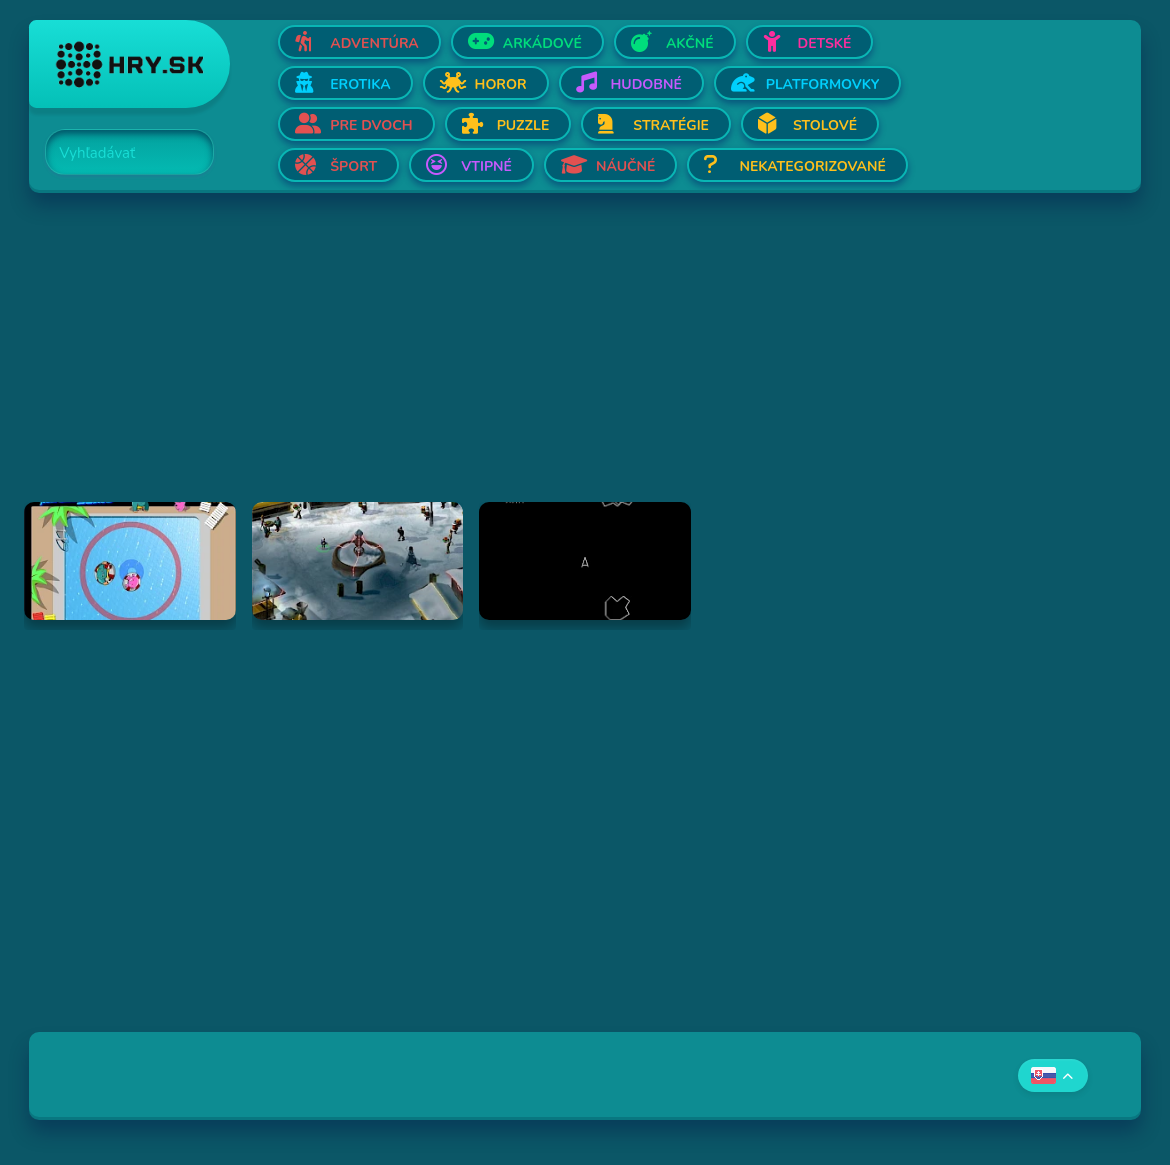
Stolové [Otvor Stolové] (825, 125)
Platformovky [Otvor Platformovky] (823, 84)
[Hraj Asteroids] (585, 561)
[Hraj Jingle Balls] (358, 561)
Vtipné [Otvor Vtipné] (486, 166)
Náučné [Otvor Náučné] (626, 166)
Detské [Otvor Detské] (825, 43)
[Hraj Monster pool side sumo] (130, 561)
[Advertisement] (585, 362)
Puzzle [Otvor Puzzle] (523, 125)
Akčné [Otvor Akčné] (690, 43)
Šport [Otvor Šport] (353, 166)
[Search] (118, 153)
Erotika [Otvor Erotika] (360, 84)
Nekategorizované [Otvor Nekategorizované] (812, 166)
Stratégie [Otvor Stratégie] (671, 125)
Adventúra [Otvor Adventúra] (374, 43)
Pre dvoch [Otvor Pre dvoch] (371, 125)
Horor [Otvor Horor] (501, 84)
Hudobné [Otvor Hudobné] (646, 84)
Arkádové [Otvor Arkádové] (542, 43)
